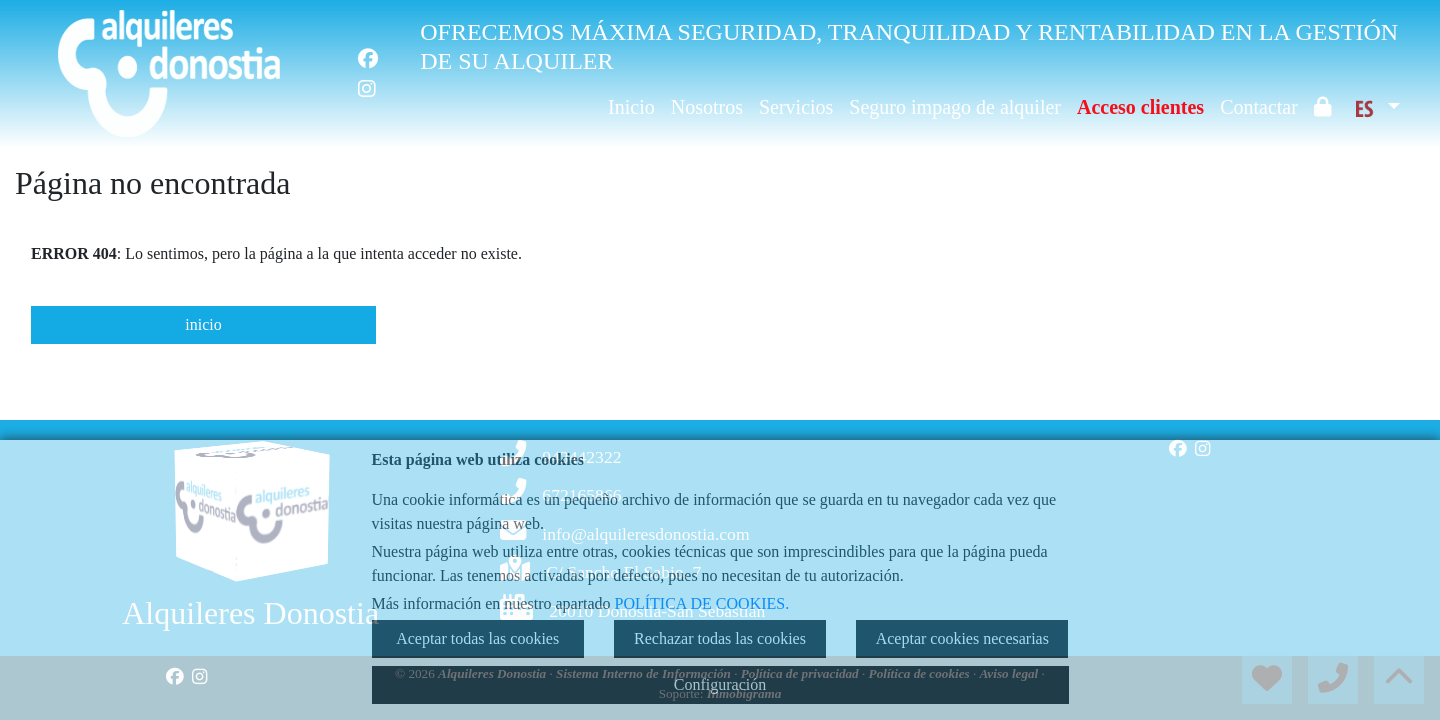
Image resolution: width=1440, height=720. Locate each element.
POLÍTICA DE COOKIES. (702, 603)
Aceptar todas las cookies (477, 638)
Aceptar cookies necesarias (962, 638)
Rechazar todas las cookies (720, 638)
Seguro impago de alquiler (955, 107)
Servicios (796, 107)
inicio (203, 324)
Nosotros (707, 107)
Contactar (1259, 107)
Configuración (720, 684)
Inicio (631, 107)
